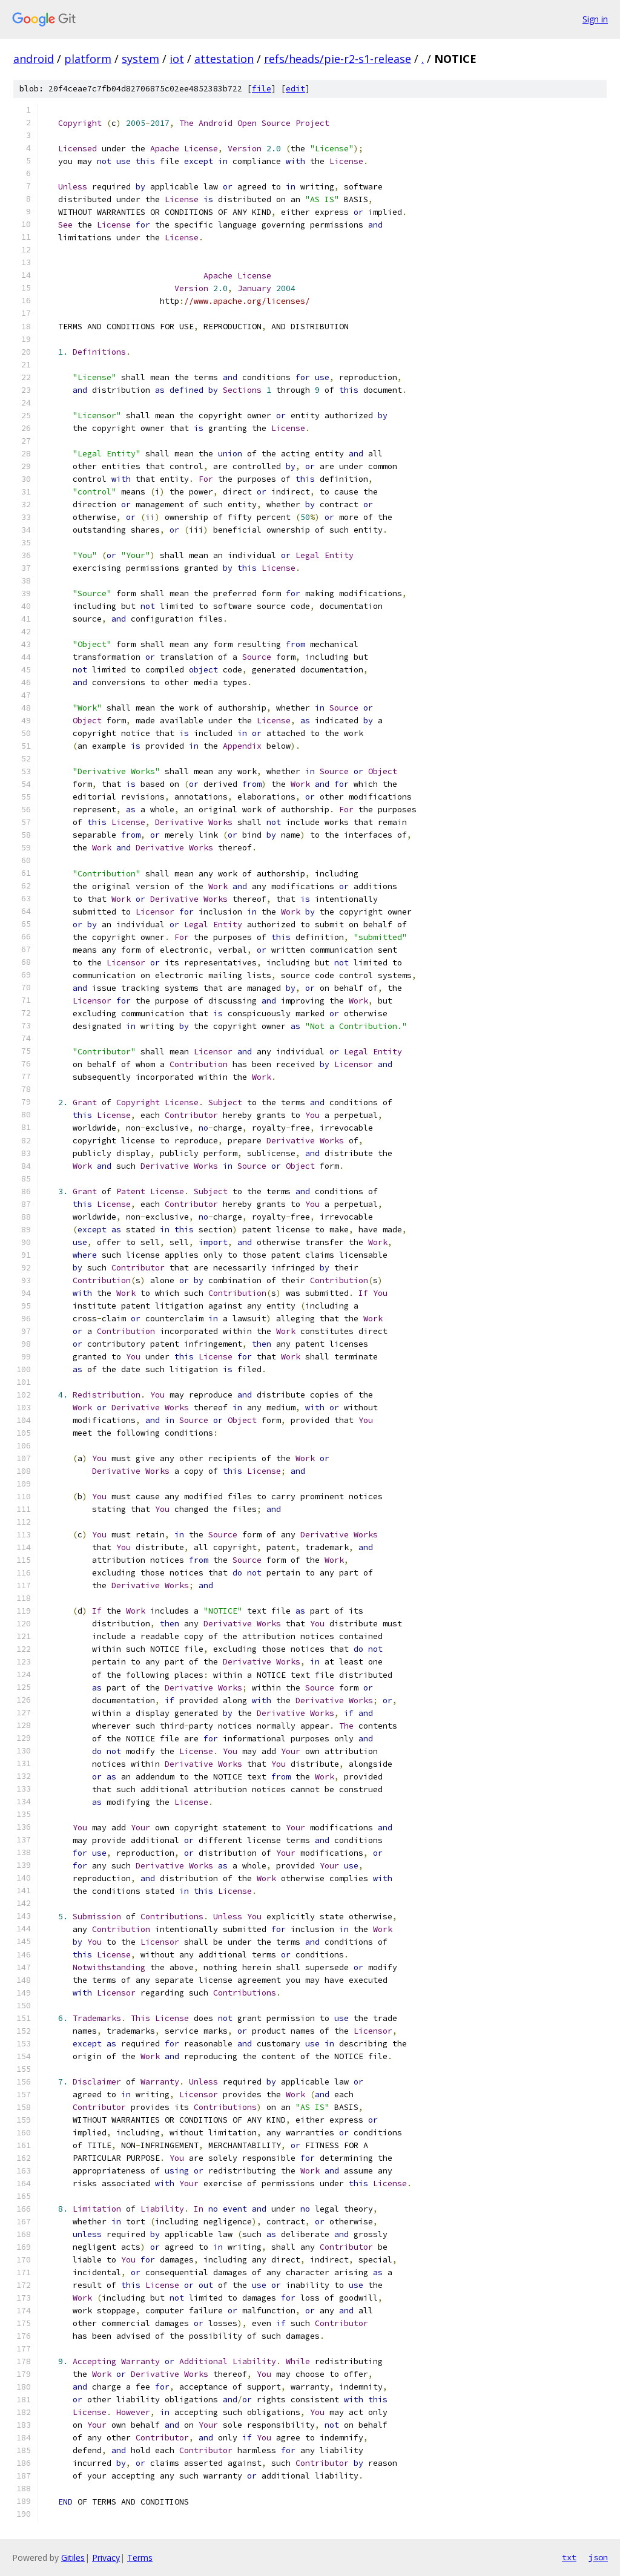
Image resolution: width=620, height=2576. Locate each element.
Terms (140, 2557)
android (33, 58)
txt (569, 2557)
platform (87, 58)
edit (295, 89)
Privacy (106, 2557)
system (140, 58)
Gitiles (73, 2557)
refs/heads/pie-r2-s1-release (337, 58)
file (261, 89)
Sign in (595, 19)
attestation (224, 58)
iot (177, 58)
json (598, 2557)
